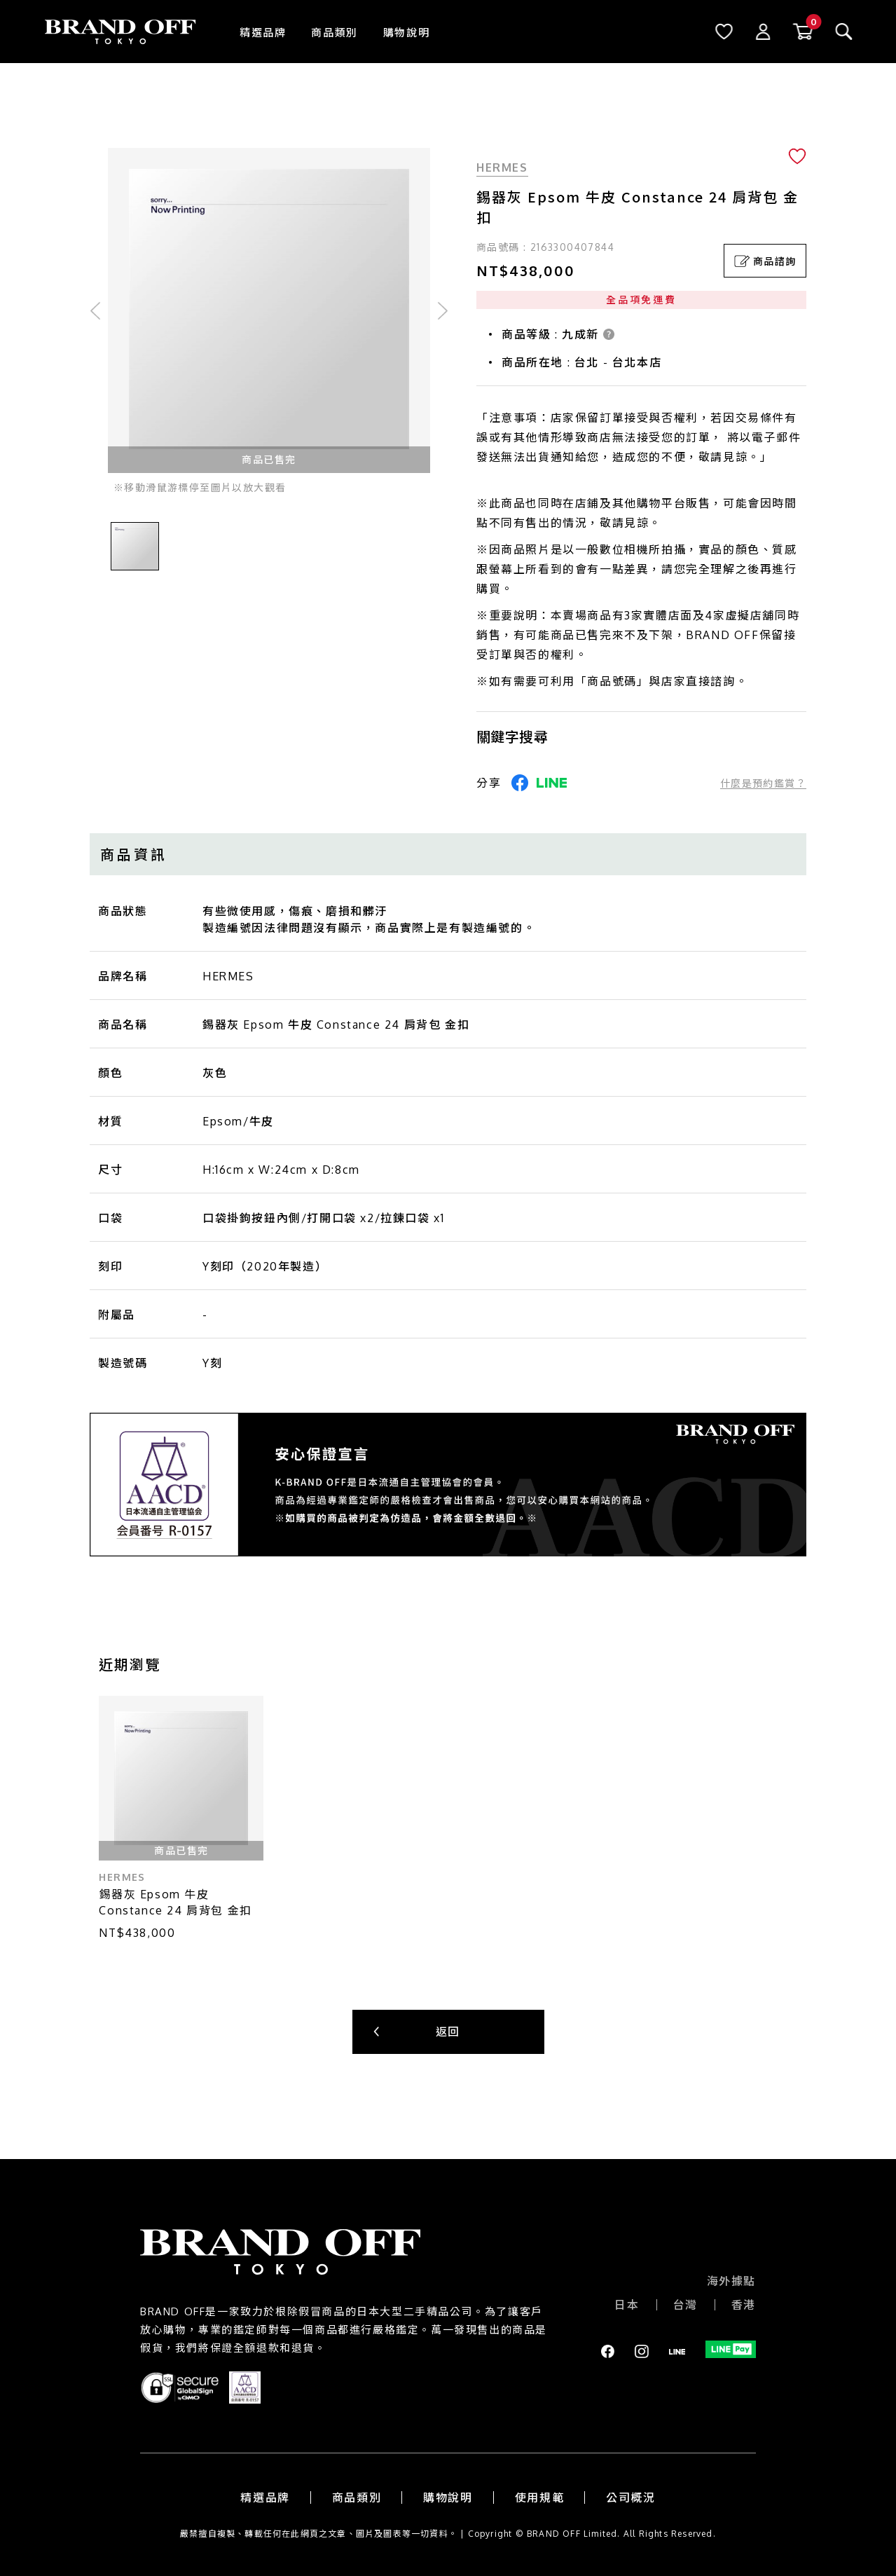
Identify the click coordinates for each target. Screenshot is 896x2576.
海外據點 (731, 2281)
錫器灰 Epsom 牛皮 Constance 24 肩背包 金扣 (175, 1902)
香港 (743, 2305)
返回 (448, 2032)
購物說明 (406, 32)
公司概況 (630, 2498)
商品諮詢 (765, 261)
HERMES (502, 167)
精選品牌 (263, 32)
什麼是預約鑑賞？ (763, 783)
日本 (626, 2305)
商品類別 (334, 32)
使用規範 (539, 2498)
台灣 (685, 2305)
